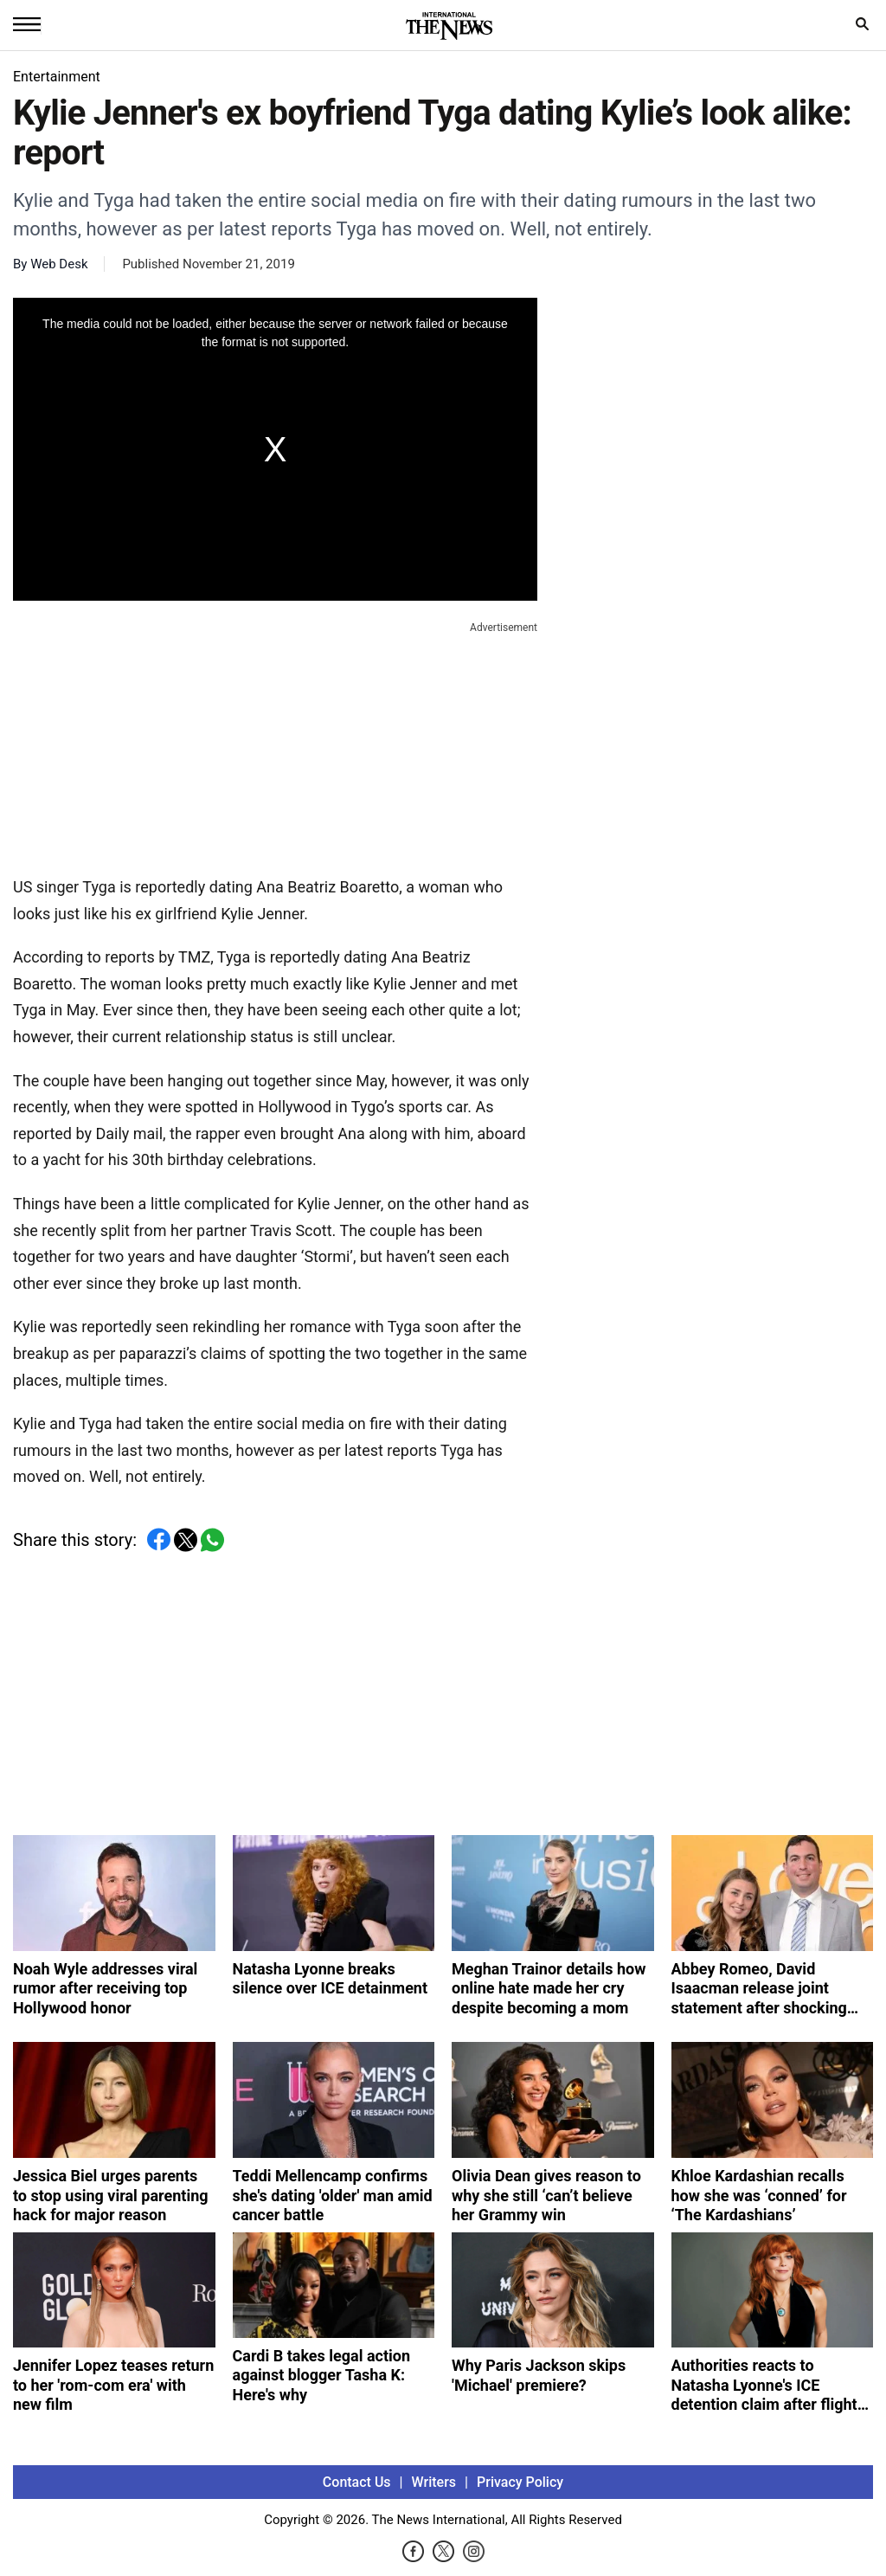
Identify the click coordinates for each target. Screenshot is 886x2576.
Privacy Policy (520, 2482)
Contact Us (357, 2482)
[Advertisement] (275, 745)
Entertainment (56, 76)
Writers (434, 2482)
